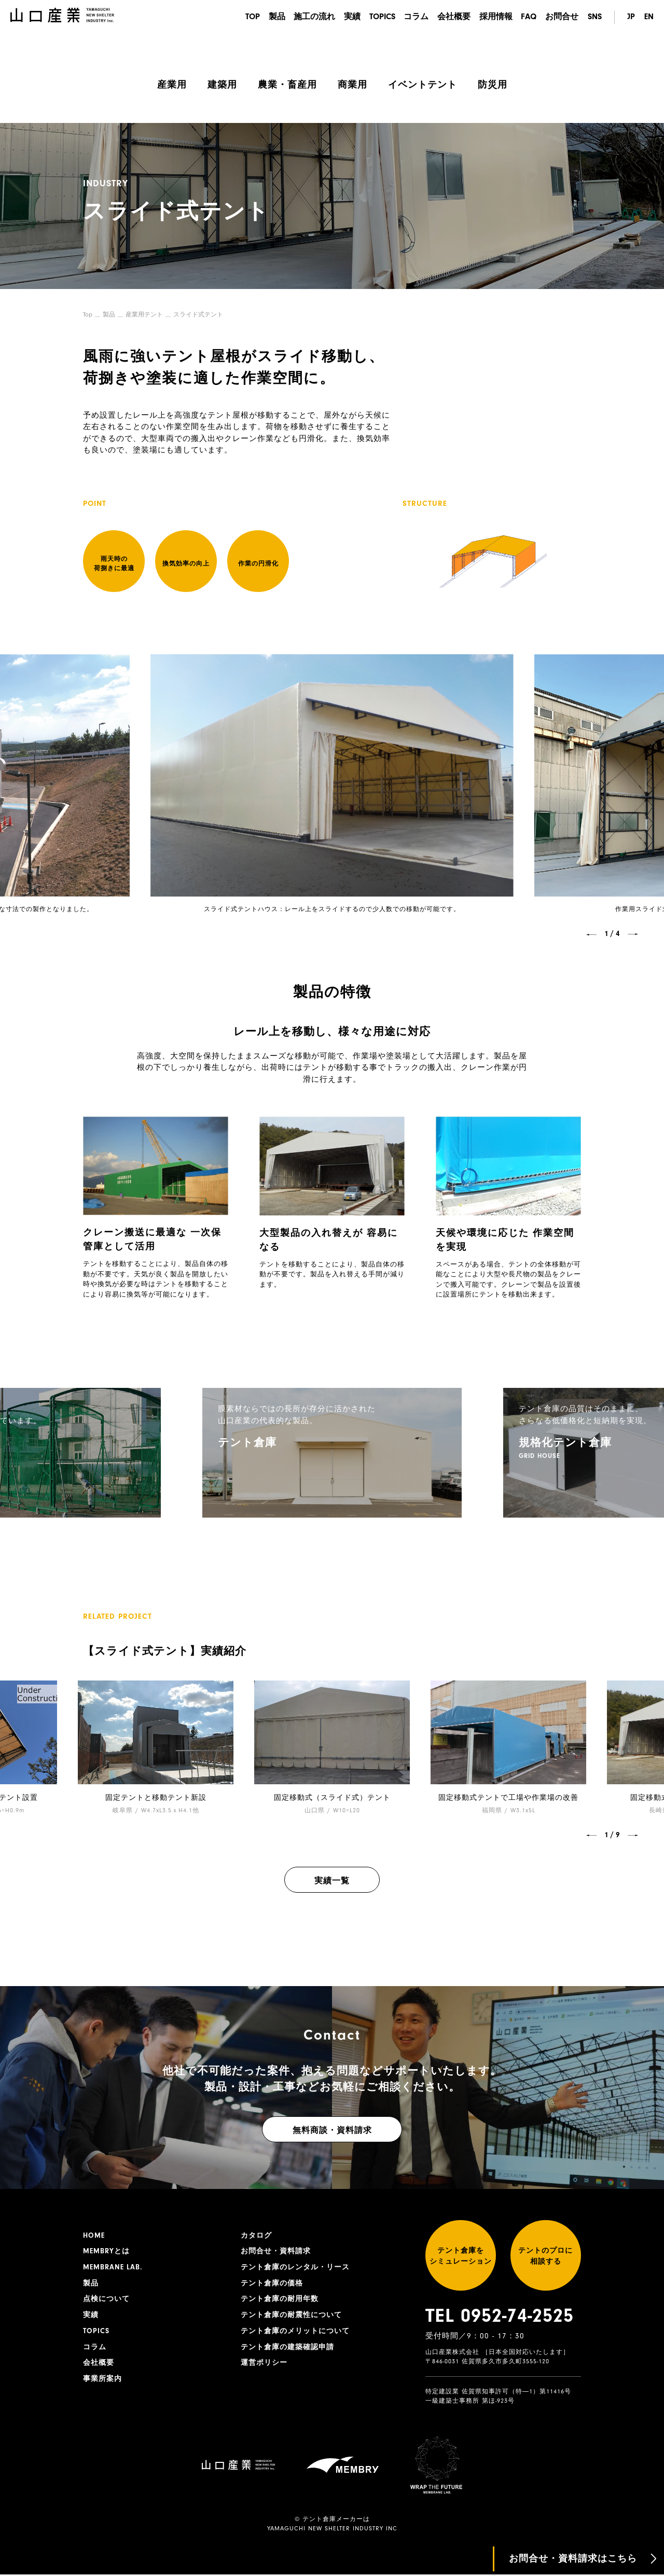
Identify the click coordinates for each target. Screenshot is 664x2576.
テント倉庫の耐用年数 (280, 2299)
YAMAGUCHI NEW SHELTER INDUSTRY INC (332, 2529)
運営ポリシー (264, 2364)
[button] (591, 934)
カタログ (256, 2235)
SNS (595, 17)
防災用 (492, 84)
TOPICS (379, 17)
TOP (247, 17)
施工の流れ (310, 17)
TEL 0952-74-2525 (499, 2317)
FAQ (528, 17)
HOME (94, 2235)
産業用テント (144, 314)
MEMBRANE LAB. (113, 2267)
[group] (332, 1452)
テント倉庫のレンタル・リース (295, 2267)
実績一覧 (332, 1880)
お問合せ (561, 17)
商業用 (352, 84)
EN (649, 17)
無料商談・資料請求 (332, 2129)
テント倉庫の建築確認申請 (287, 2348)
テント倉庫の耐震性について (291, 2315)
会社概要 (452, 17)
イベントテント (422, 84)
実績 (348, 17)
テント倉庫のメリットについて (295, 2331)
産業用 (172, 84)
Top (87, 314)
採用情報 (494, 17)
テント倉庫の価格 (272, 2283)
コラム (414, 17)
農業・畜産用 (287, 84)
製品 (272, 17)
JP (631, 17)
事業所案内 (102, 2380)
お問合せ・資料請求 (276, 2251)
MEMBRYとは (106, 2251)
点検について (106, 2299)
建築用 (222, 84)
